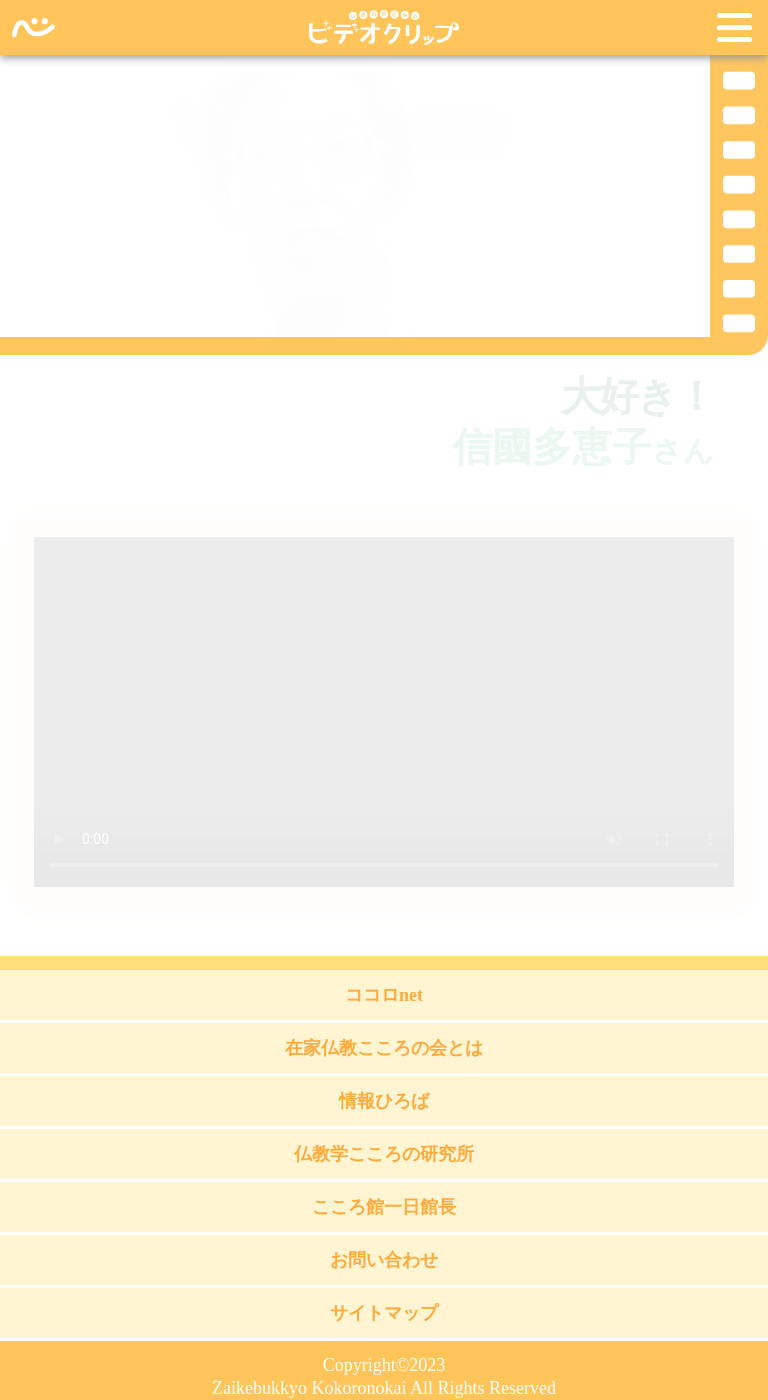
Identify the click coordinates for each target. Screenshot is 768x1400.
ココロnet (384, 995)
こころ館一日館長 (384, 1207)
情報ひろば (384, 1101)
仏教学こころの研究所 (384, 1154)
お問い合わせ (384, 1260)
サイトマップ (384, 1313)
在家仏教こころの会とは (384, 1048)
